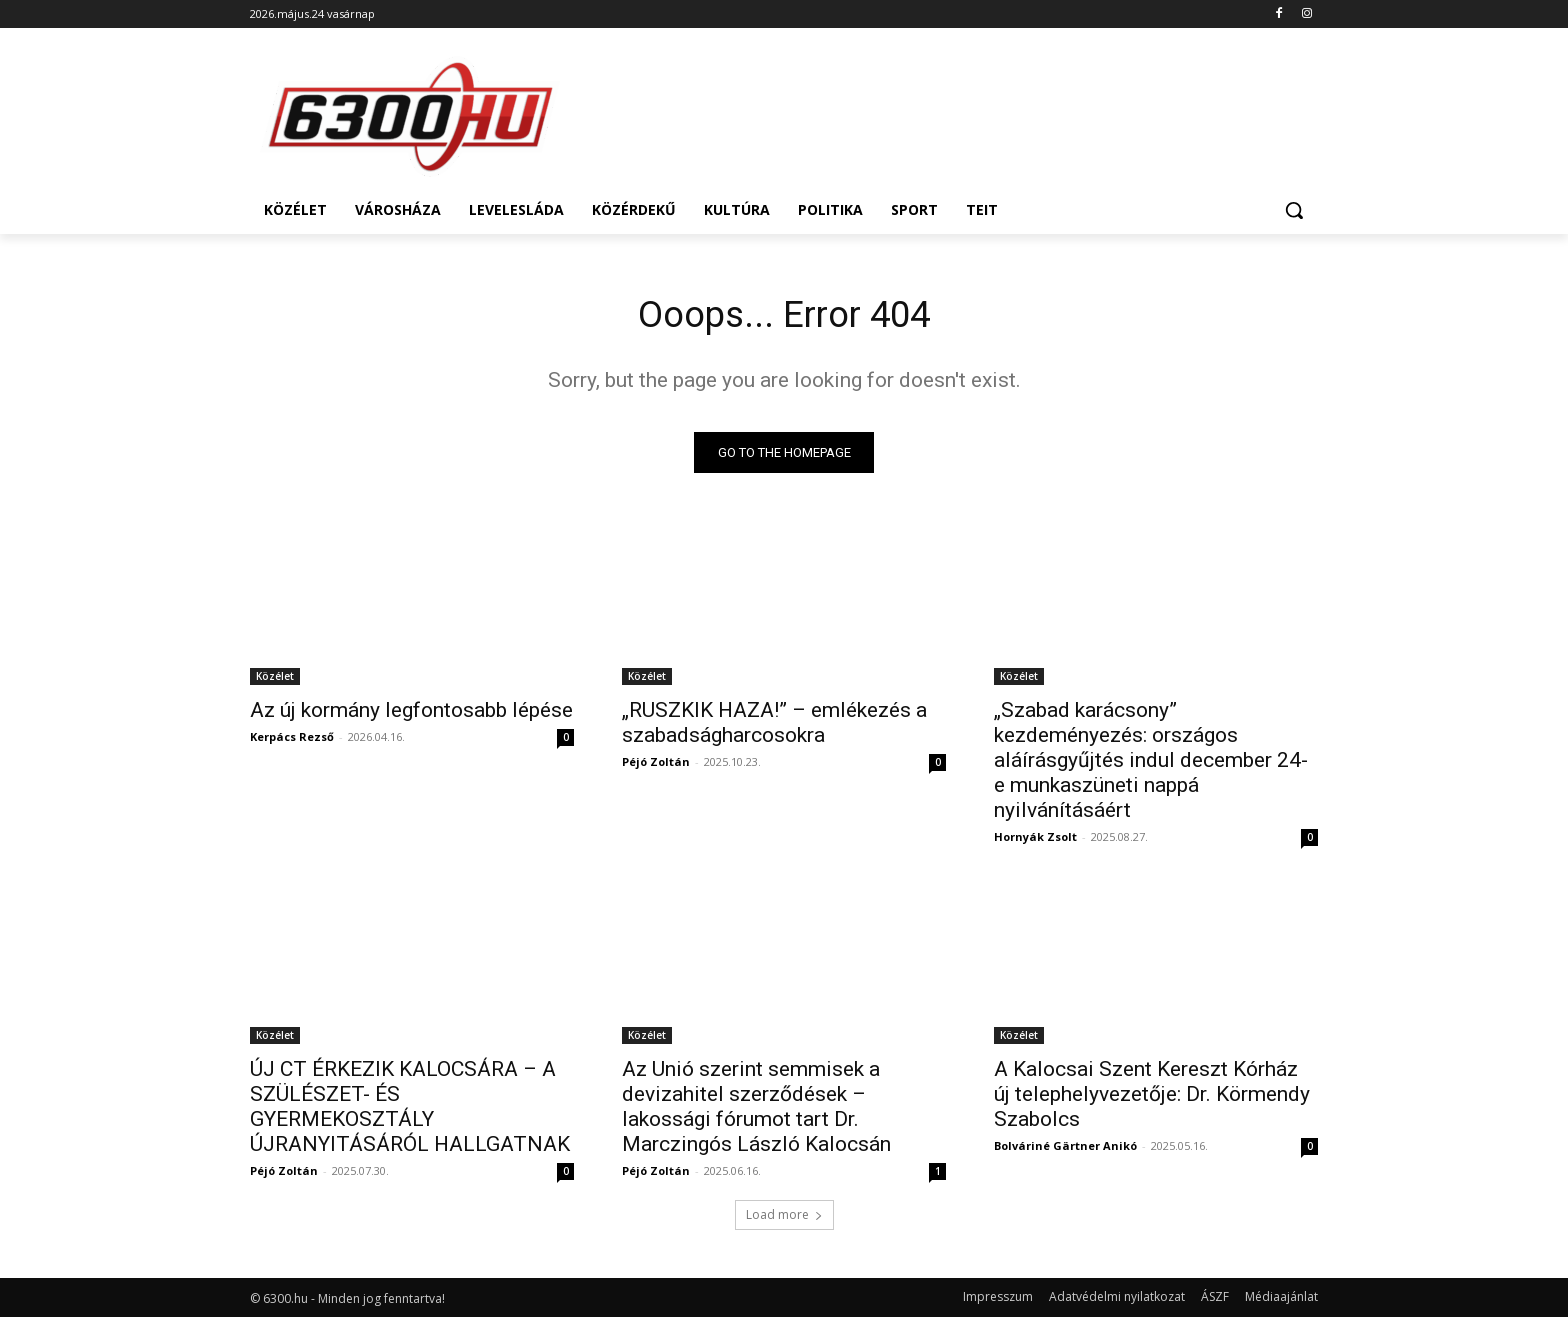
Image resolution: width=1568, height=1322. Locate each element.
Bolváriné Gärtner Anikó (1065, 1150)
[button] (1294, 210)
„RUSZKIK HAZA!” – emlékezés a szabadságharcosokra (774, 727)
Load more (784, 1219)
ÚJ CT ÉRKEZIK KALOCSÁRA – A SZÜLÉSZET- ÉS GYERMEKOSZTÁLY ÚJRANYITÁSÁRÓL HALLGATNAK (410, 1111)
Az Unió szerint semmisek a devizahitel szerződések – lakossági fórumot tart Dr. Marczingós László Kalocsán (756, 1111)
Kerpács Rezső (292, 741)
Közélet (275, 681)
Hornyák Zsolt (1035, 841)
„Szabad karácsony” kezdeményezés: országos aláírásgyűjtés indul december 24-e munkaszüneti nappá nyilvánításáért (1151, 765)
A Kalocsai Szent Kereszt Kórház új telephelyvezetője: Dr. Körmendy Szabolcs (1152, 1099)
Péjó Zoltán (656, 766)
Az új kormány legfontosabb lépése (411, 715)
